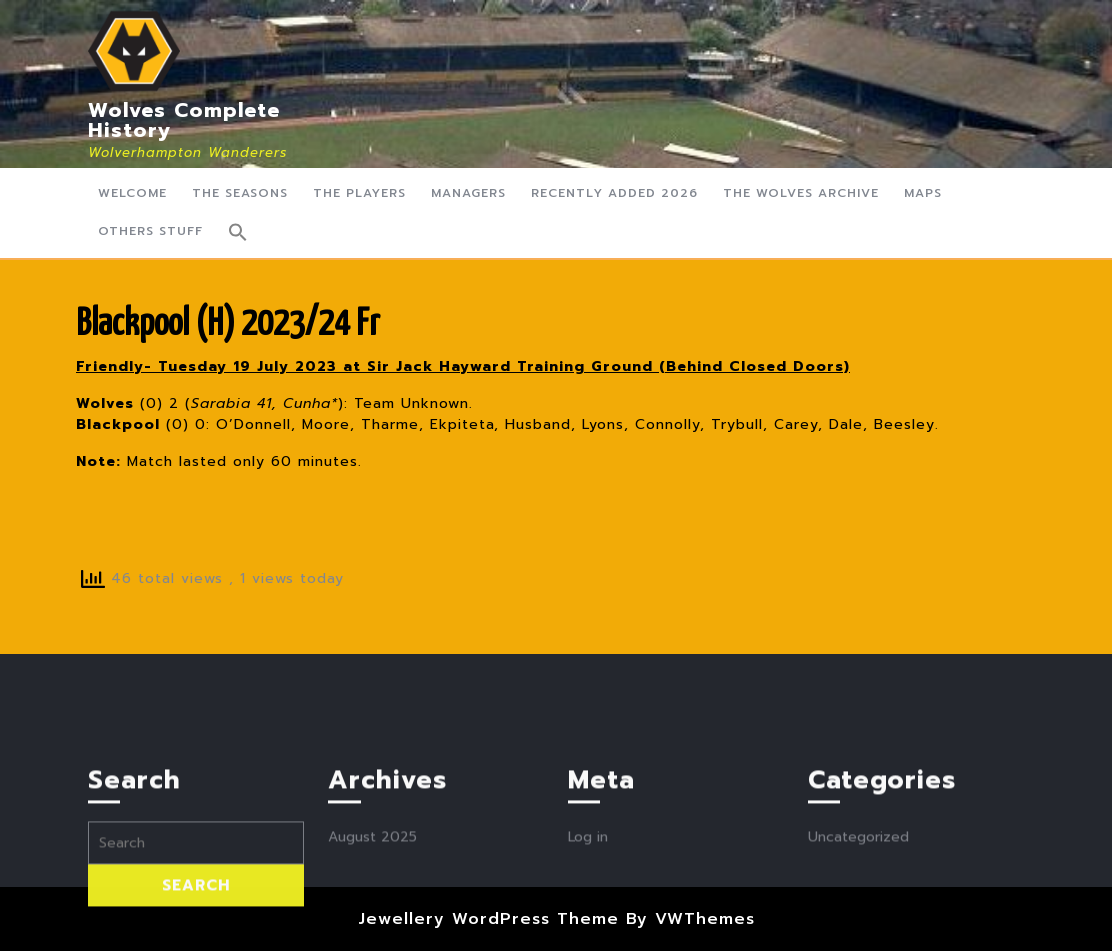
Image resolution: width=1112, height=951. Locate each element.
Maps (923, 193)
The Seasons (240, 193)
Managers (468, 193)
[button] (238, 232)
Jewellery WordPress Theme (488, 919)
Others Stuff (150, 231)
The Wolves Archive (801, 193)
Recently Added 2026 (614, 193)
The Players (359, 193)
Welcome (132, 193)
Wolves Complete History (184, 120)
